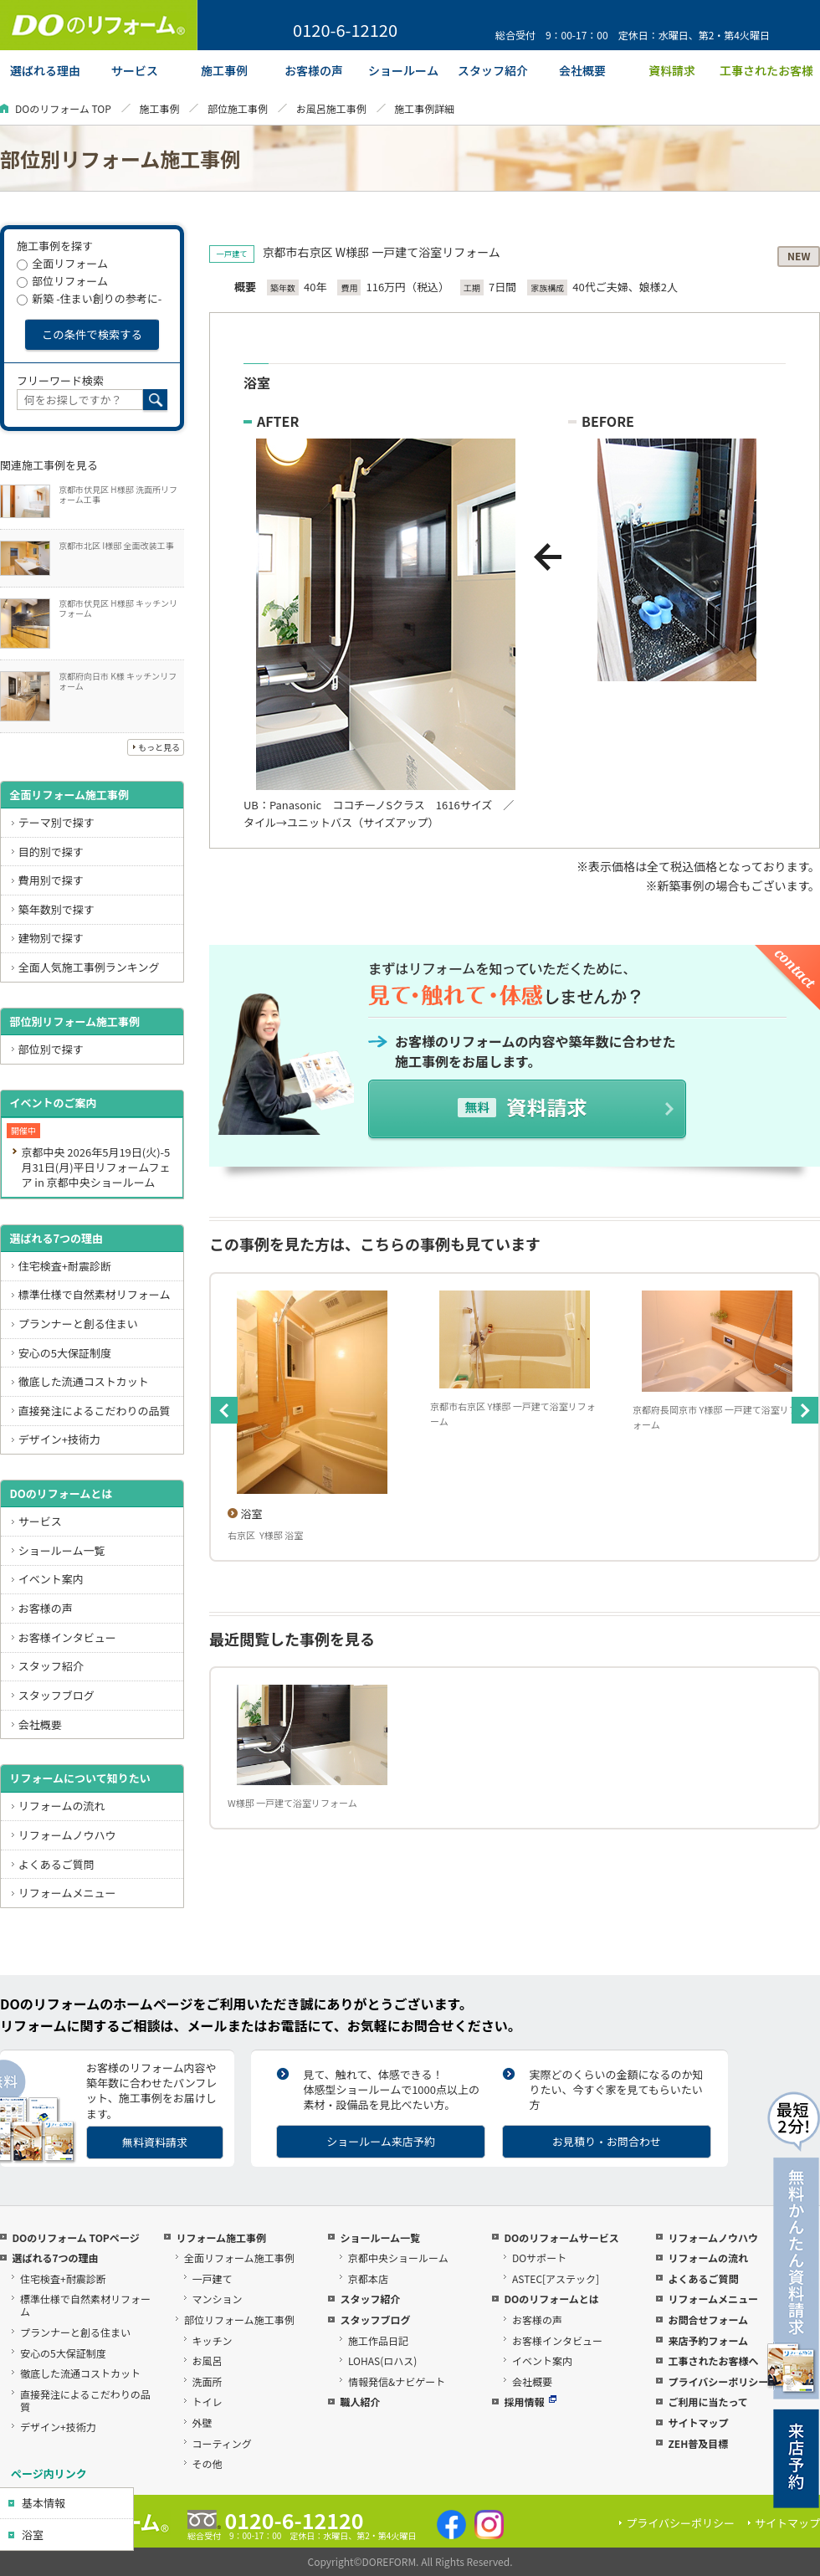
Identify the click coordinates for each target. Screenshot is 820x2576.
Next (805, 1410)
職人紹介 (360, 2401)
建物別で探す (51, 938)
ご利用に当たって (707, 2401)
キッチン (212, 2340)
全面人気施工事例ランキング (89, 967)
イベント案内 (51, 1579)
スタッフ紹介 (51, 1666)
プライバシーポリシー (718, 2381)
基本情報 (43, 2503)
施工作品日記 (378, 2340)
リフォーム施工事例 (221, 2237)
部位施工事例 (238, 108)
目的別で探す (51, 852)
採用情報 (530, 2401)
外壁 (202, 2422)
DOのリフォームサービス (561, 2237)
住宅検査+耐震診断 (64, 1266)
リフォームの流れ (61, 1806)
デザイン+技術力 (59, 1439)
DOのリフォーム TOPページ (75, 2237)
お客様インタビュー (67, 1637)
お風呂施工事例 (331, 108)
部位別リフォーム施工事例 (74, 1021)
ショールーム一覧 (61, 1550)
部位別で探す (51, 1049)
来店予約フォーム (708, 2340)
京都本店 (368, 2278)
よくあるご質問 (56, 1864)
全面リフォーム (62, 263)
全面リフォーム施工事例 (69, 795)
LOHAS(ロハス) (382, 2360)
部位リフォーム (62, 281)
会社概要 (40, 1724)
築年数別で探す (56, 909)
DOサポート (539, 2257)
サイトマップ (698, 2422)
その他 (207, 2463)
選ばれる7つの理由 (56, 1238)
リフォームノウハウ (67, 1835)
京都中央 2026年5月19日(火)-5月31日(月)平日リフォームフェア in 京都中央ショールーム (95, 1167)
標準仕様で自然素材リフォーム (94, 1294)
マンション (217, 2298)
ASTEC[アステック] (555, 2278)
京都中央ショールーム (398, 2257)
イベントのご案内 (52, 1103)
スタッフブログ (56, 1695)
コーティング (222, 2443)
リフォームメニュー (67, 1893)
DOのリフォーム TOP (63, 108)
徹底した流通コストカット (83, 1381)
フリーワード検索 (60, 380)
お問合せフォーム (708, 2319)
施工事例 (159, 108)
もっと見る (159, 747)
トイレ (207, 2401)
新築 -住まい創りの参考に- (89, 298)
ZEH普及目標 (698, 2443)
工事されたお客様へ (713, 2360)
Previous (224, 1410)
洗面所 (207, 2381)
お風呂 (207, 2360)
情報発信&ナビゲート (396, 2381)
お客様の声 (45, 1608)
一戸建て (212, 2278)
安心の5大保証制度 (64, 1353)
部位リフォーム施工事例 (239, 2319)
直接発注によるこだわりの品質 (94, 1411)
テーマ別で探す (56, 822)
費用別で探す (51, 880)
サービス (40, 1521)
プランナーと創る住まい (78, 1324)
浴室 (33, 2535)
